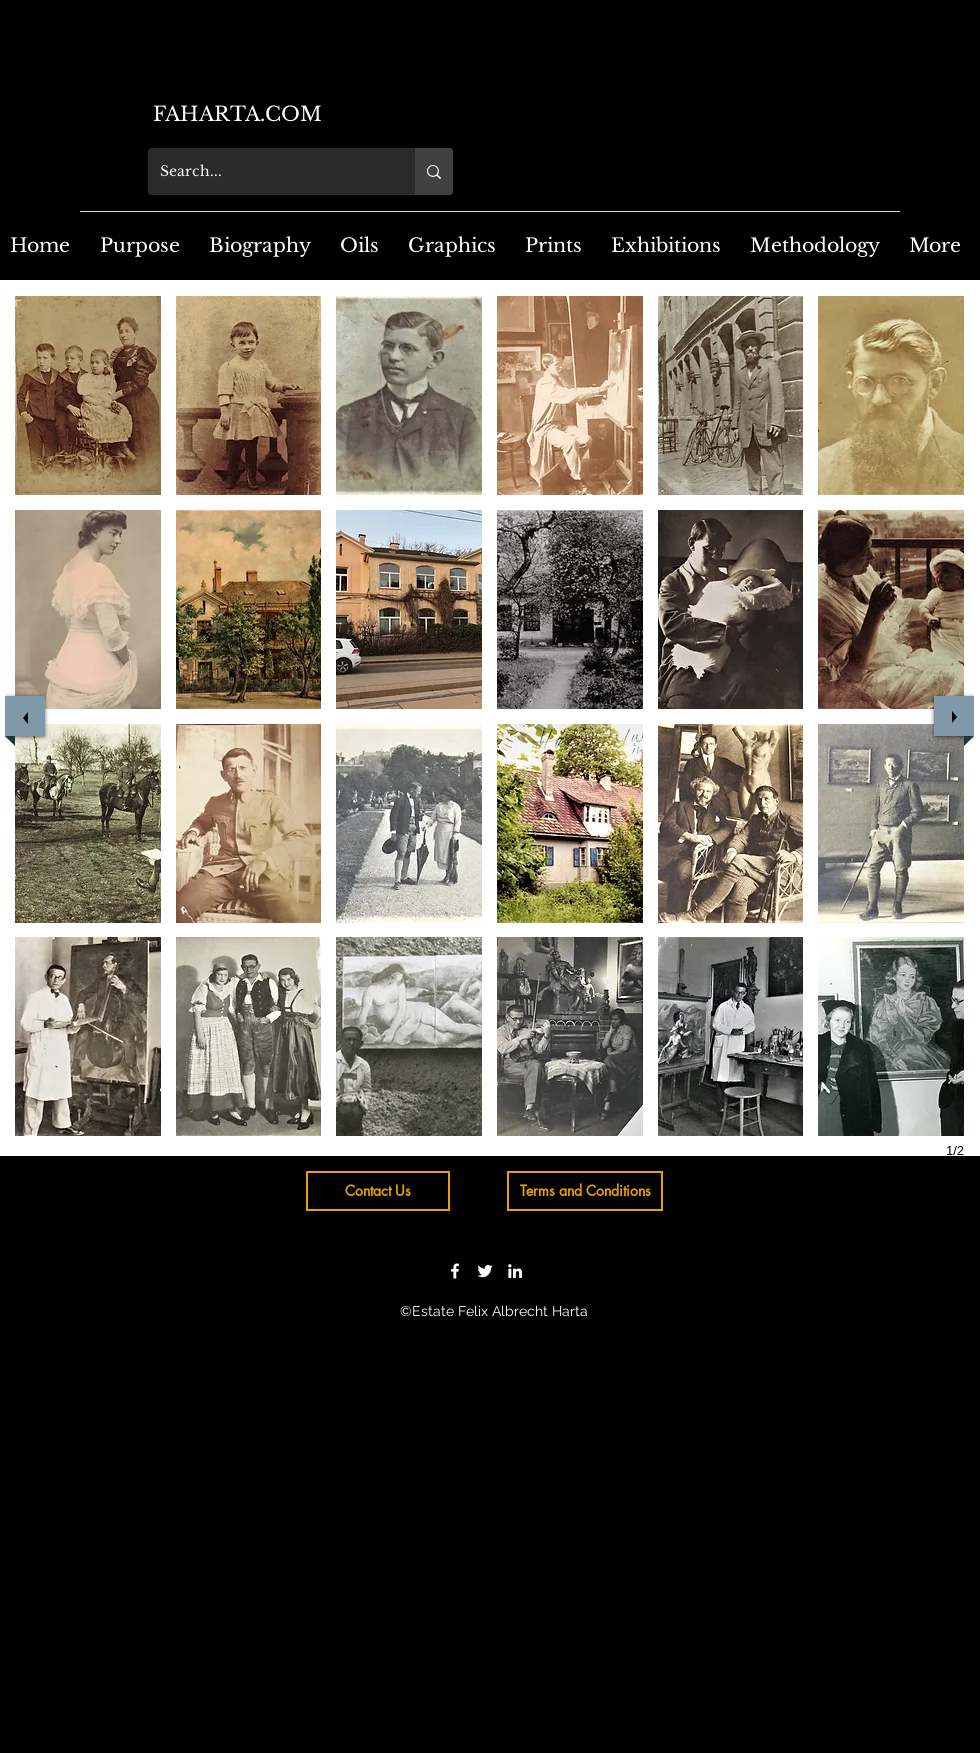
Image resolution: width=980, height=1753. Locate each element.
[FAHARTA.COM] (316, 113)
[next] (954, 716)
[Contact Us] (378, 1191)
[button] (88, 395)
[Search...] (266, 171)
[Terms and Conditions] (585, 1191)
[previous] (25, 716)
